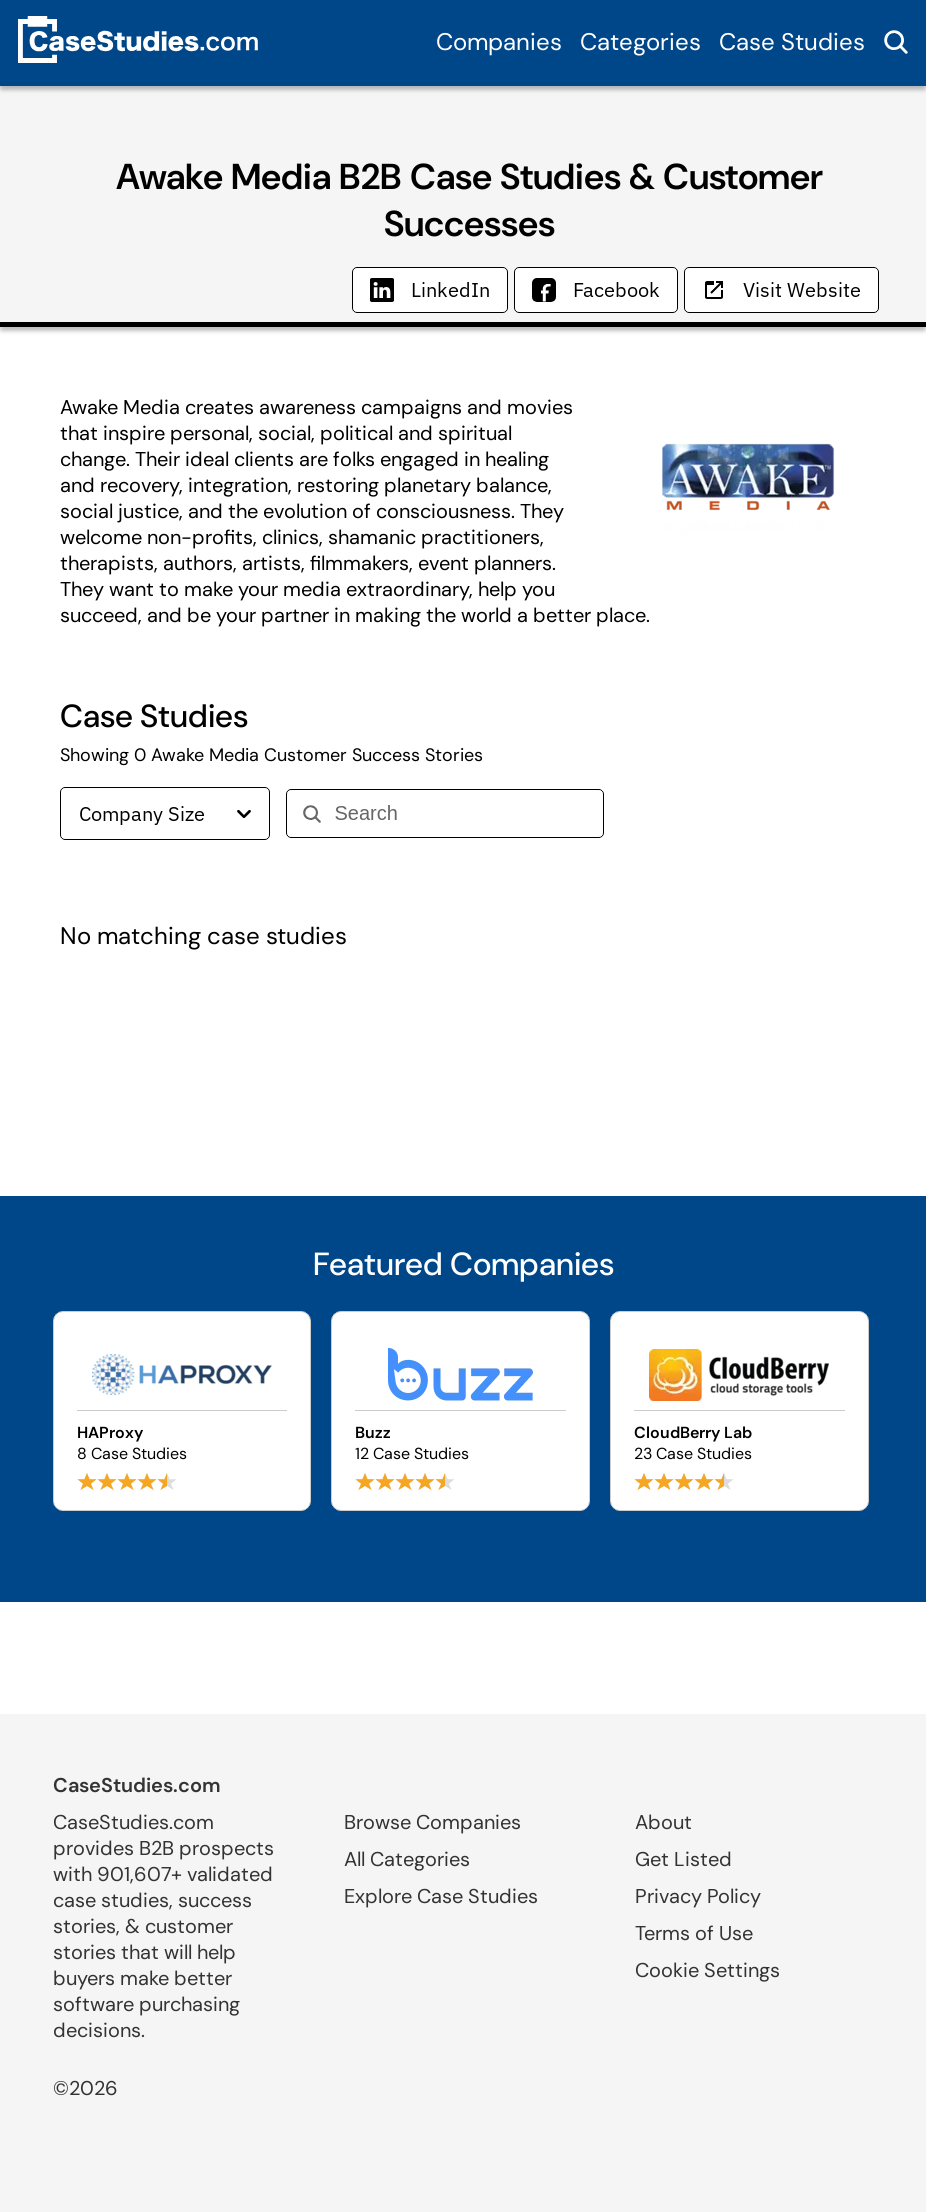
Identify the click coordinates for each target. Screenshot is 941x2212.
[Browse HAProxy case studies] (182, 1411)
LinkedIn (430, 289)
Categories (640, 41)
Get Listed (683, 1859)
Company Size (165, 813)
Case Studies (792, 41)
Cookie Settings (707, 1970)
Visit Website (781, 289)
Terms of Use (694, 1933)
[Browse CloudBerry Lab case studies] (739, 1411)
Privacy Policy (698, 1896)
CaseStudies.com (137, 1785)
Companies (499, 41)
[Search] (460, 813)
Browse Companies (432, 1822)
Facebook (596, 289)
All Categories (407, 1859)
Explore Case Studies (441, 1896)
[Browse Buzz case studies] (460, 1411)
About (663, 1822)
